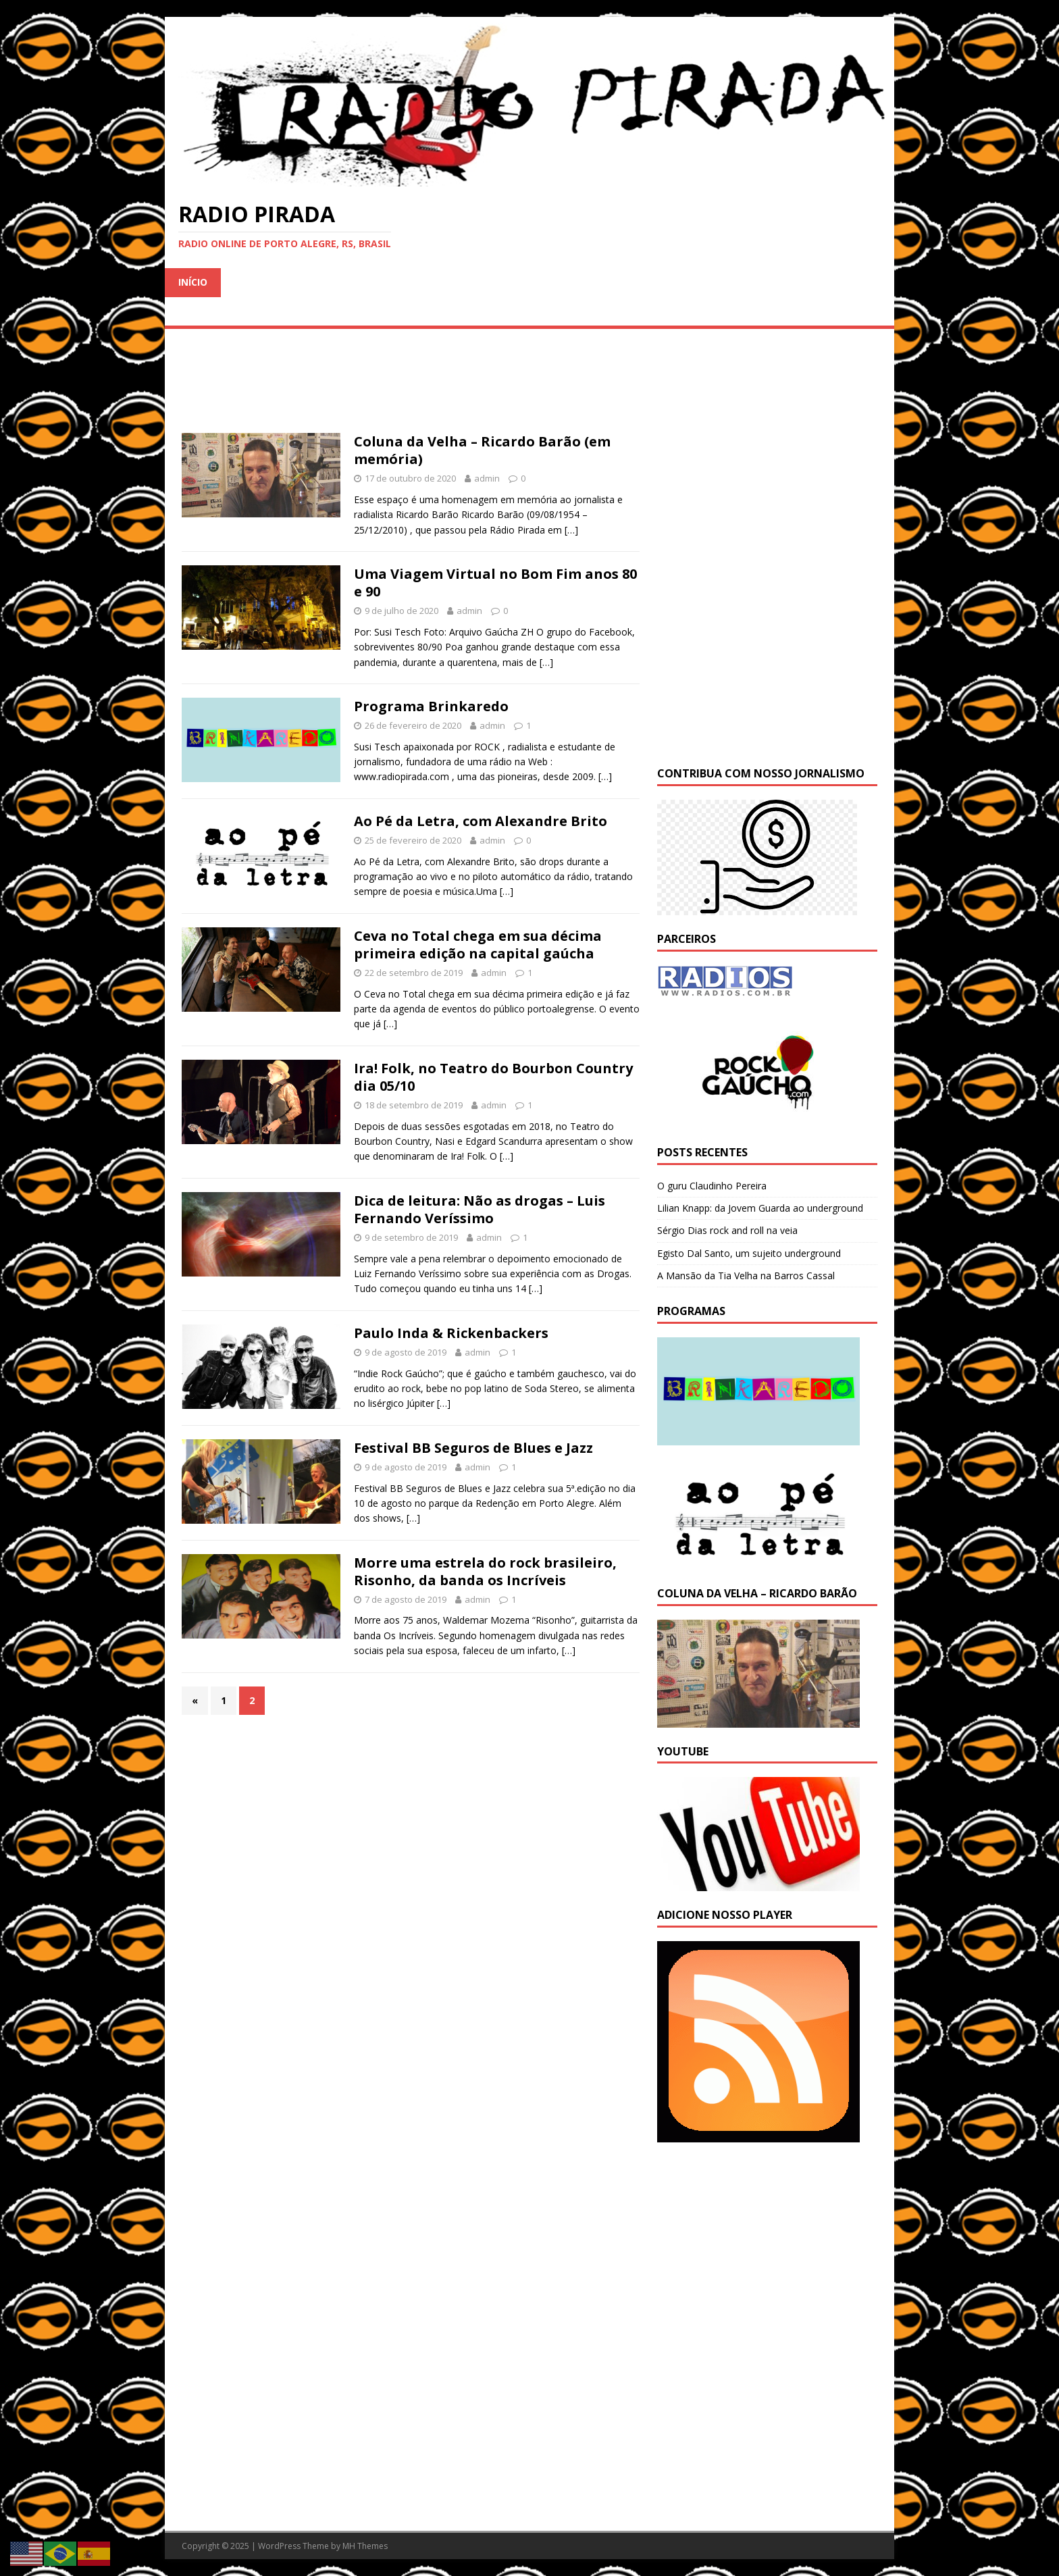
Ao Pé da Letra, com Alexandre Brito (480, 821)
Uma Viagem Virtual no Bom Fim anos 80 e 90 (495, 582)
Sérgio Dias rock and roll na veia (727, 1230)
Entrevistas (600, 282)
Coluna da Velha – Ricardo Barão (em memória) (482, 450)
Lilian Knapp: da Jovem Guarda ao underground (760, 1208)
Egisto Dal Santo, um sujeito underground (749, 1253)
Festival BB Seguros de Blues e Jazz (473, 1448)
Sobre (378, 311)
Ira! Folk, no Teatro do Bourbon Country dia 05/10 (493, 1077)
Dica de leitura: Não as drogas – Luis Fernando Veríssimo (479, 1209)
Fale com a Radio (466, 311)
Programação (272, 282)
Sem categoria (217, 311)
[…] (571, 529)
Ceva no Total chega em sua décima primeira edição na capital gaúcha (478, 944)
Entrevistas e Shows (392, 282)
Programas (763, 282)
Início (192, 282)
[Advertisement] (767, 2243)
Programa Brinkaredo (431, 706)
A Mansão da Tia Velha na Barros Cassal (746, 1275)
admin (487, 478)
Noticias (682, 282)
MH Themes (365, 2546)
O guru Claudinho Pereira (712, 1185)
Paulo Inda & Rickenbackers (451, 1333)
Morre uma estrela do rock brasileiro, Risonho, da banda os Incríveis (485, 1571)
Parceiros (310, 311)
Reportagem (507, 282)
